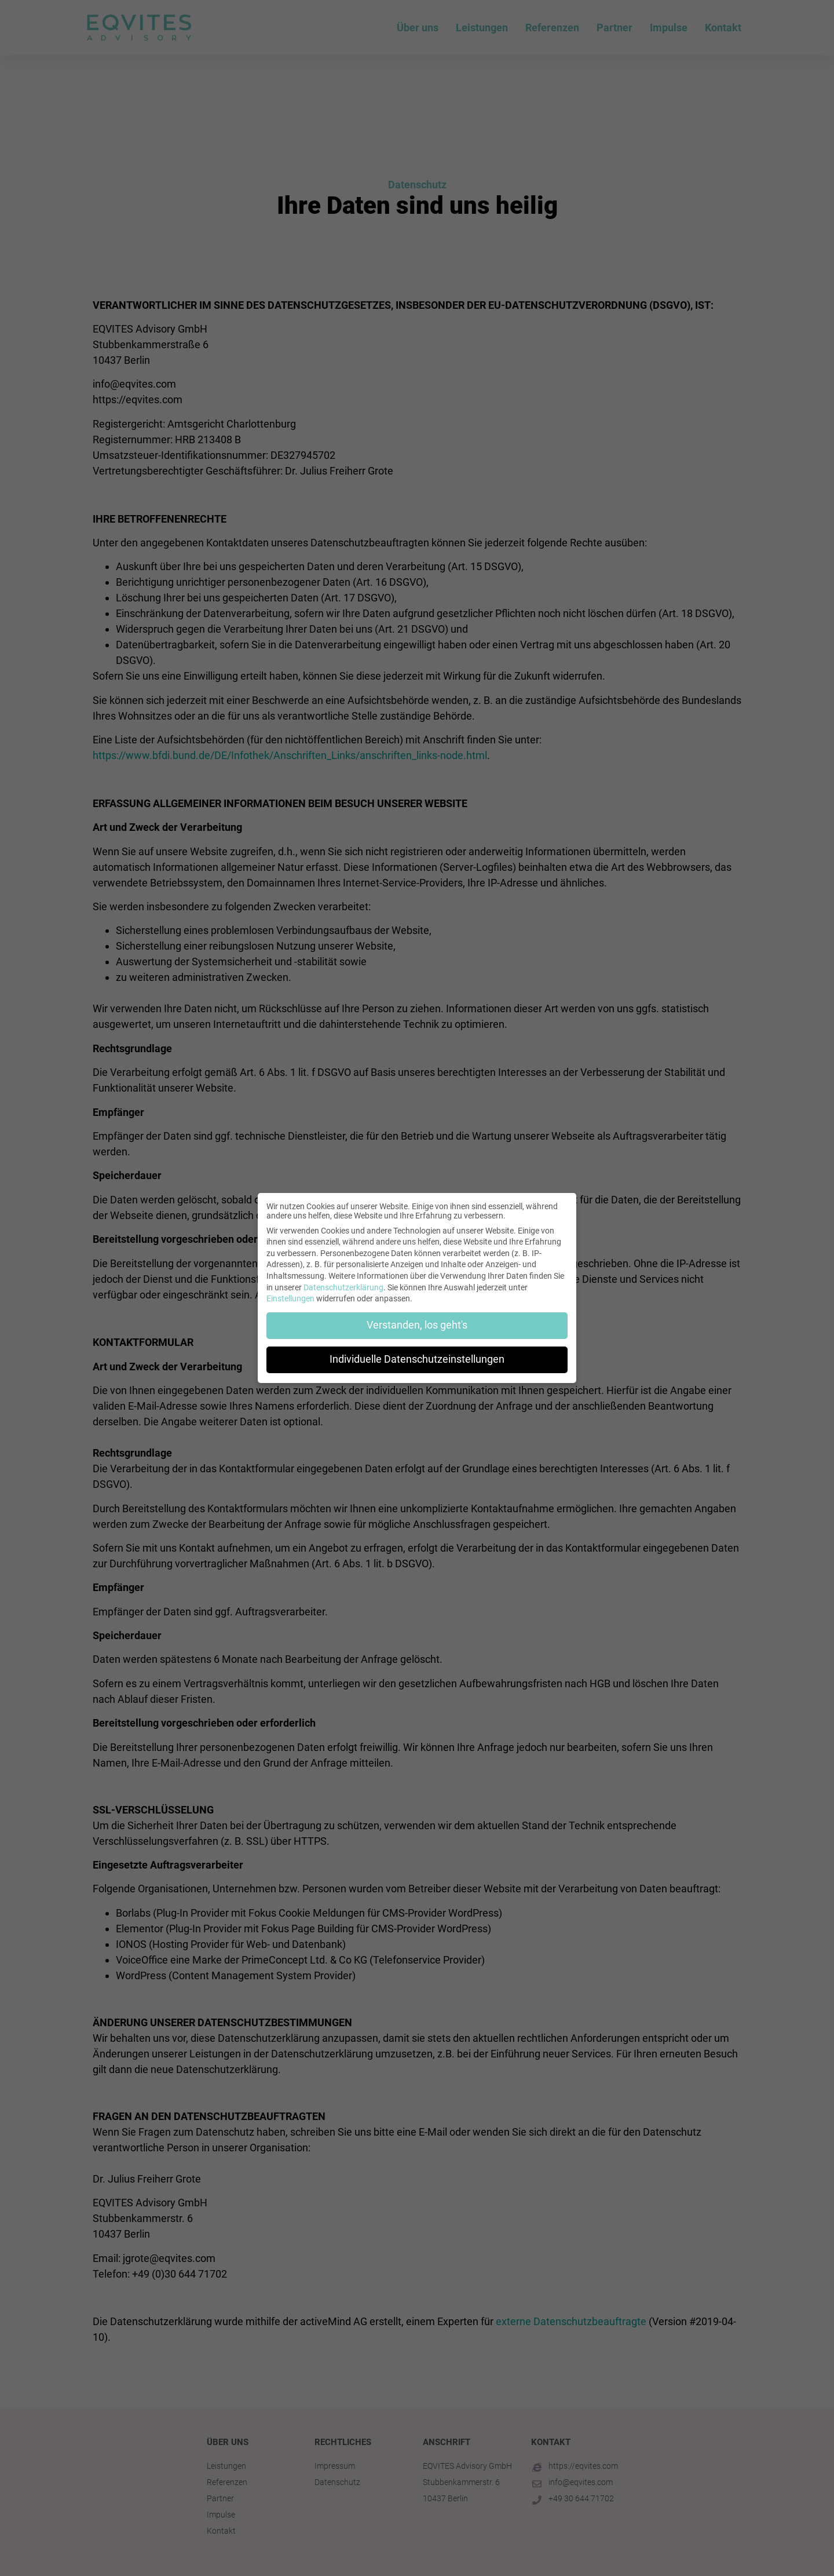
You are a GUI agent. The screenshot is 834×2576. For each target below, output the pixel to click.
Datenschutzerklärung (343, 1287)
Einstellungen (290, 1298)
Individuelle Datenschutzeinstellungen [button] (417, 1359)
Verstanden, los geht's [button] (417, 1325)
